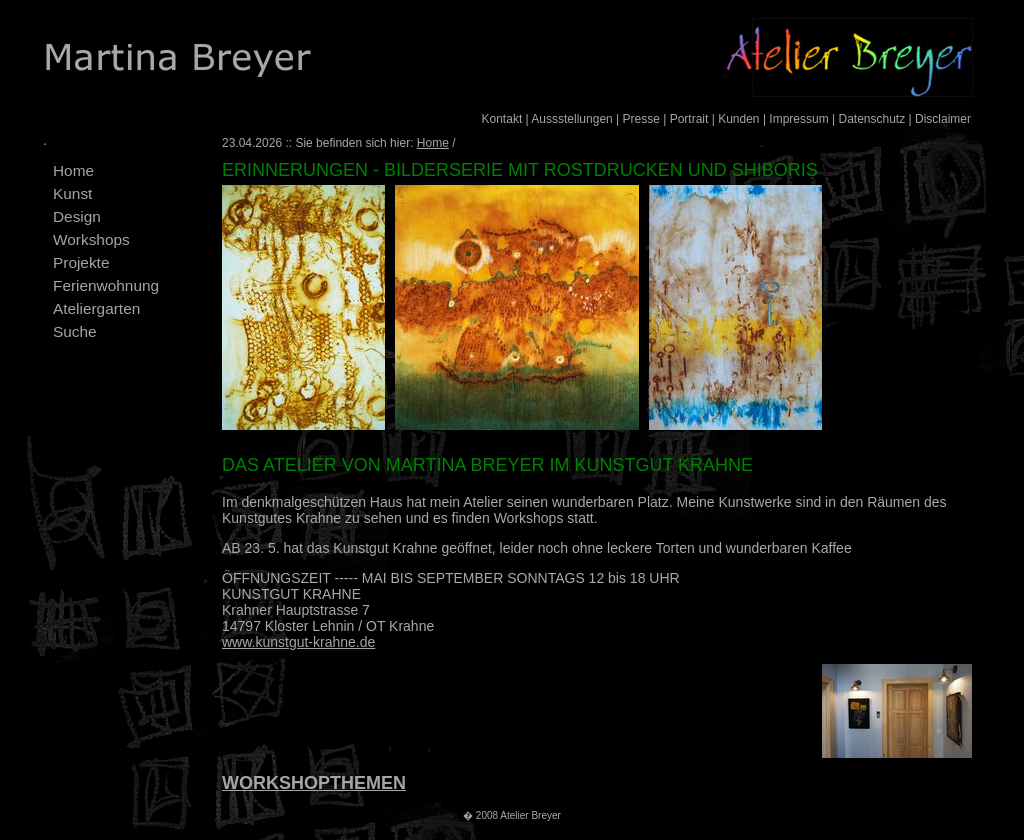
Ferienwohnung (106, 285)
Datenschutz (871, 119)
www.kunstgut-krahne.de (298, 642)
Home (73, 170)
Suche (75, 331)
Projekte (81, 262)
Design (77, 216)
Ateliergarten (96, 308)
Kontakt (502, 119)
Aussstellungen (571, 119)
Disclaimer (943, 119)
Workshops (91, 239)
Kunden (738, 119)
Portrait (689, 119)
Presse (641, 119)
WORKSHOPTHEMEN (314, 783)
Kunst (72, 193)
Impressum (798, 119)
